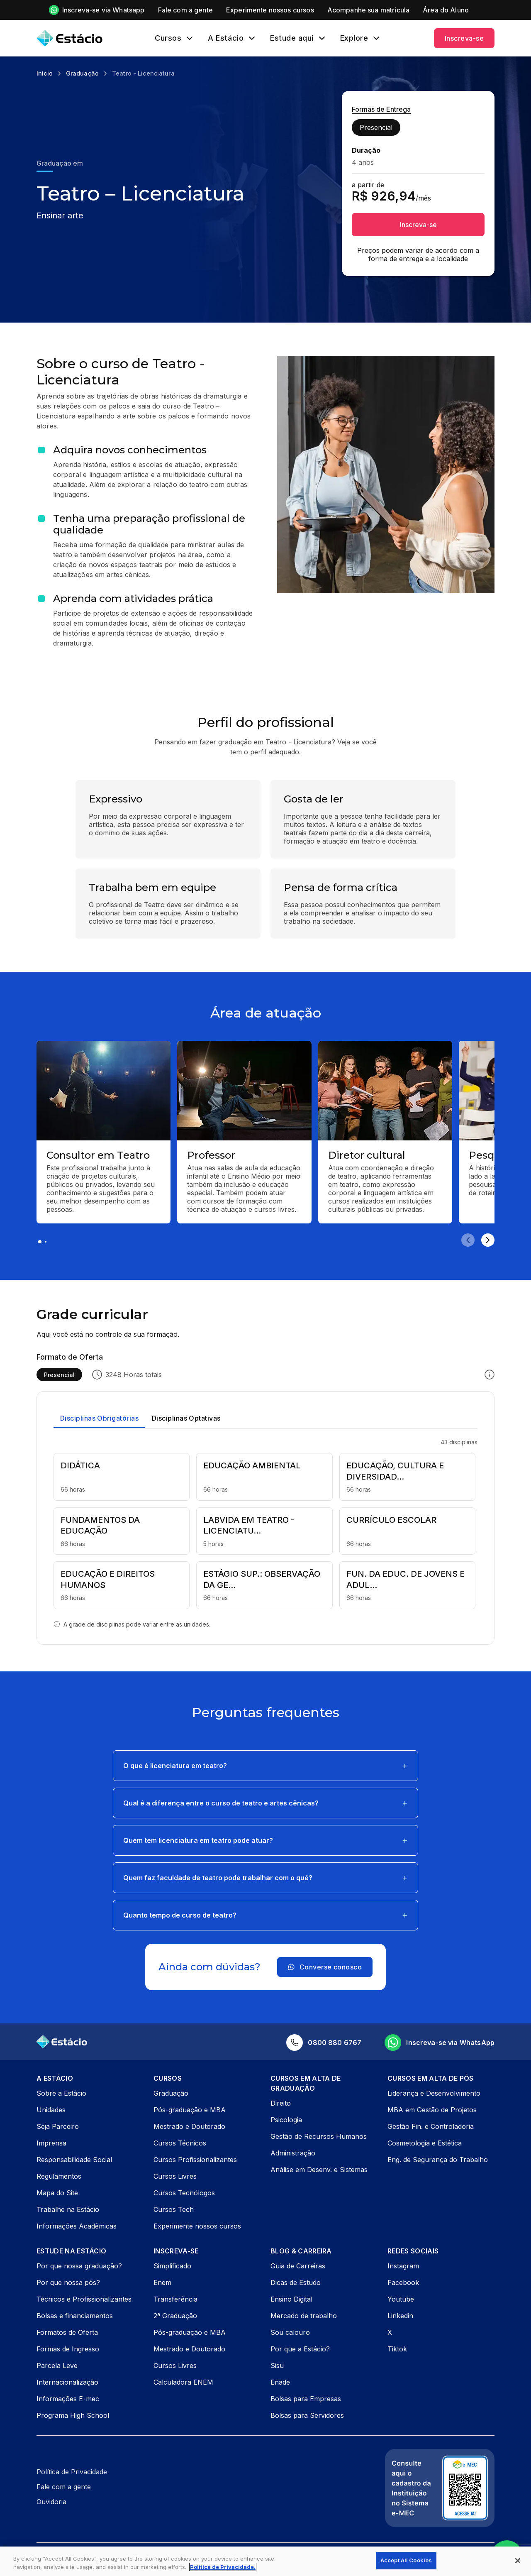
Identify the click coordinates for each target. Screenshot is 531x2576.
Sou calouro (290, 2332)
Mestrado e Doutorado (189, 2126)
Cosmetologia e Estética (424, 2143)
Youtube (400, 2299)
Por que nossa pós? (68, 2282)
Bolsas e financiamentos (75, 2316)
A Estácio (226, 38)
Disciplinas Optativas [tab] (186, 1418)
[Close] (518, 2561)
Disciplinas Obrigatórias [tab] (99, 1418)
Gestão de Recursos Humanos (318, 2136)
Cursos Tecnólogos (184, 2193)
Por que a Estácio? (300, 2349)
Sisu (277, 2365)
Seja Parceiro (58, 2126)
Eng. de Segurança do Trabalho (437, 2159)
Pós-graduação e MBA (189, 2110)
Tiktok (397, 2349)
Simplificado (172, 2266)
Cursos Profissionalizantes (195, 2159)
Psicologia (286, 2120)
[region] (265, 2561)
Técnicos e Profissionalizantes (84, 2299)
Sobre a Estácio (61, 2093)
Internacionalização (67, 2382)
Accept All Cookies (406, 2560)
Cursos (168, 38)
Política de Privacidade (72, 2472)
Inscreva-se (464, 38)
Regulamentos (59, 2176)
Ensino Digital (291, 2299)
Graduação (170, 2093)
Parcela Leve (57, 2365)
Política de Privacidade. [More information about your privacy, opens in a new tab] (223, 2567)
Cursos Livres (175, 2176)
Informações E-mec (68, 2399)
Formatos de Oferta (67, 2332)
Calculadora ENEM (183, 2382)
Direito (280, 2103)
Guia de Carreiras (297, 2266)
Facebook (403, 2282)
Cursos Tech (173, 2209)
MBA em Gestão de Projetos (432, 2110)
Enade (280, 2382)
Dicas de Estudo (295, 2282)
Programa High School (73, 2415)
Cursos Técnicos (179, 2143)
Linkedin (400, 2316)
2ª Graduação (175, 2316)
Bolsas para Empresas (305, 2399)
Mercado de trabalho (303, 2316)
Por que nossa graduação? (79, 2266)
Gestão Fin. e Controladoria (430, 2126)
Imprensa (51, 2143)
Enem (162, 2282)
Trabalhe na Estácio (68, 2209)
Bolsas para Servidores (307, 2415)
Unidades (51, 2110)
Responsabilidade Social (74, 2159)
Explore (354, 38)
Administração (292, 2153)
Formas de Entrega (381, 109)
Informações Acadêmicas (77, 2226)
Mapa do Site (57, 2193)
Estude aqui (292, 38)
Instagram (403, 2266)
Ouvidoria (51, 2502)
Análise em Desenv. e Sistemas (319, 2169)
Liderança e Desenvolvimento (433, 2093)
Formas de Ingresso (68, 2349)
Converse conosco (325, 1967)
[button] (265, 1766)
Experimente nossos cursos (197, 2226)
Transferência (175, 2299)
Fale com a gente (64, 2487)
